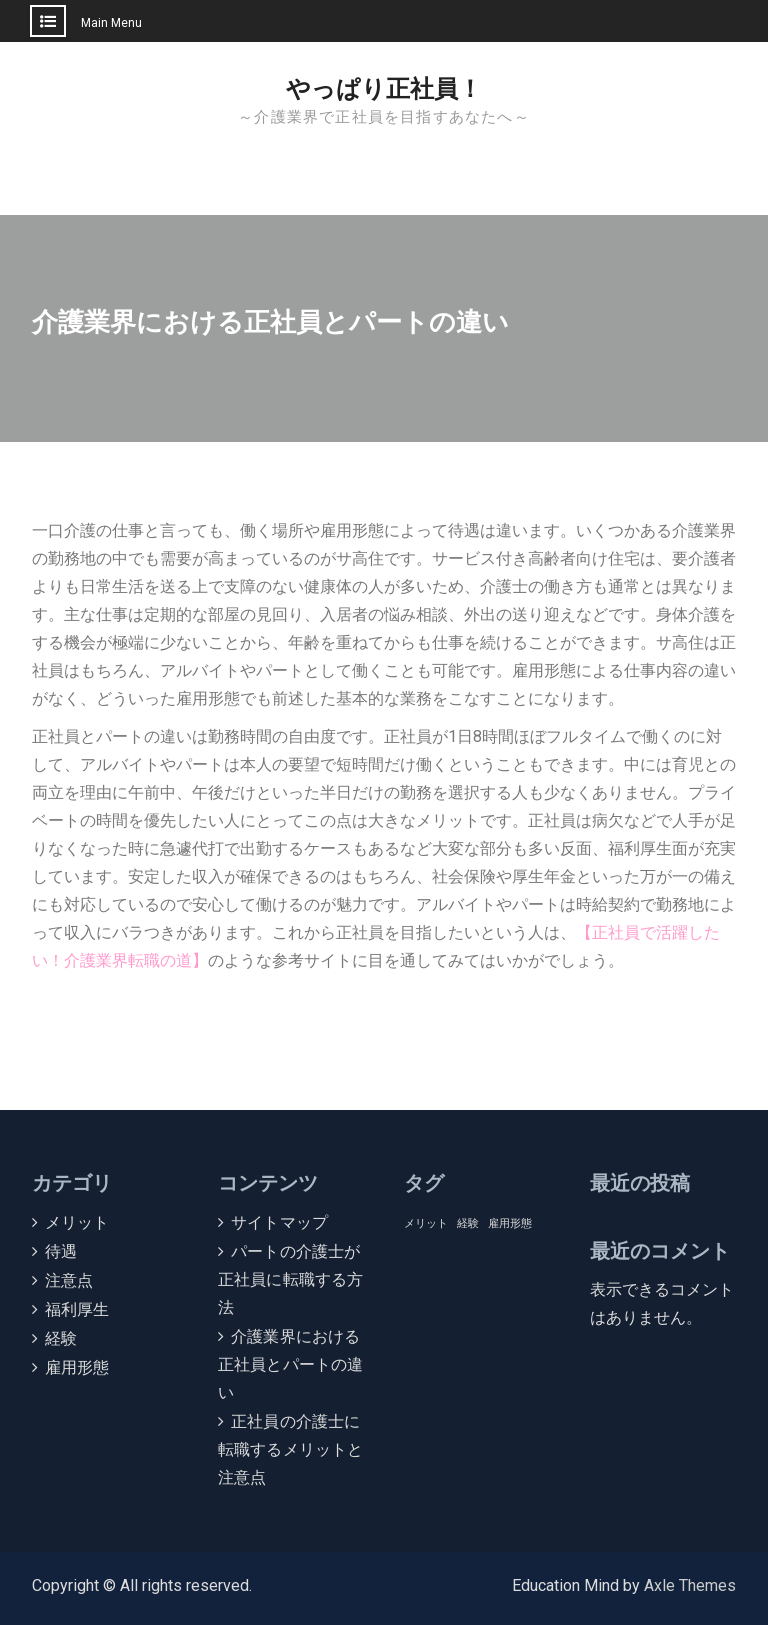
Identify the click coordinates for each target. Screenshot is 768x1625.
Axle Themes (690, 1585)
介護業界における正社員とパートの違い (291, 1364)
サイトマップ (279, 1222)
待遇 (61, 1251)
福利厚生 (77, 1309)
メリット (77, 1222)
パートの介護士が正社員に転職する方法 (291, 1279)
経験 (61, 1338)
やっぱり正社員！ (384, 89)
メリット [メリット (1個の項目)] (426, 1223)
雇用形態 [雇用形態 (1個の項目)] (510, 1223)
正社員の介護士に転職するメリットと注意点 (291, 1449)
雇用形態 (77, 1367)
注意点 (69, 1280)
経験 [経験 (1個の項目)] (468, 1223)
